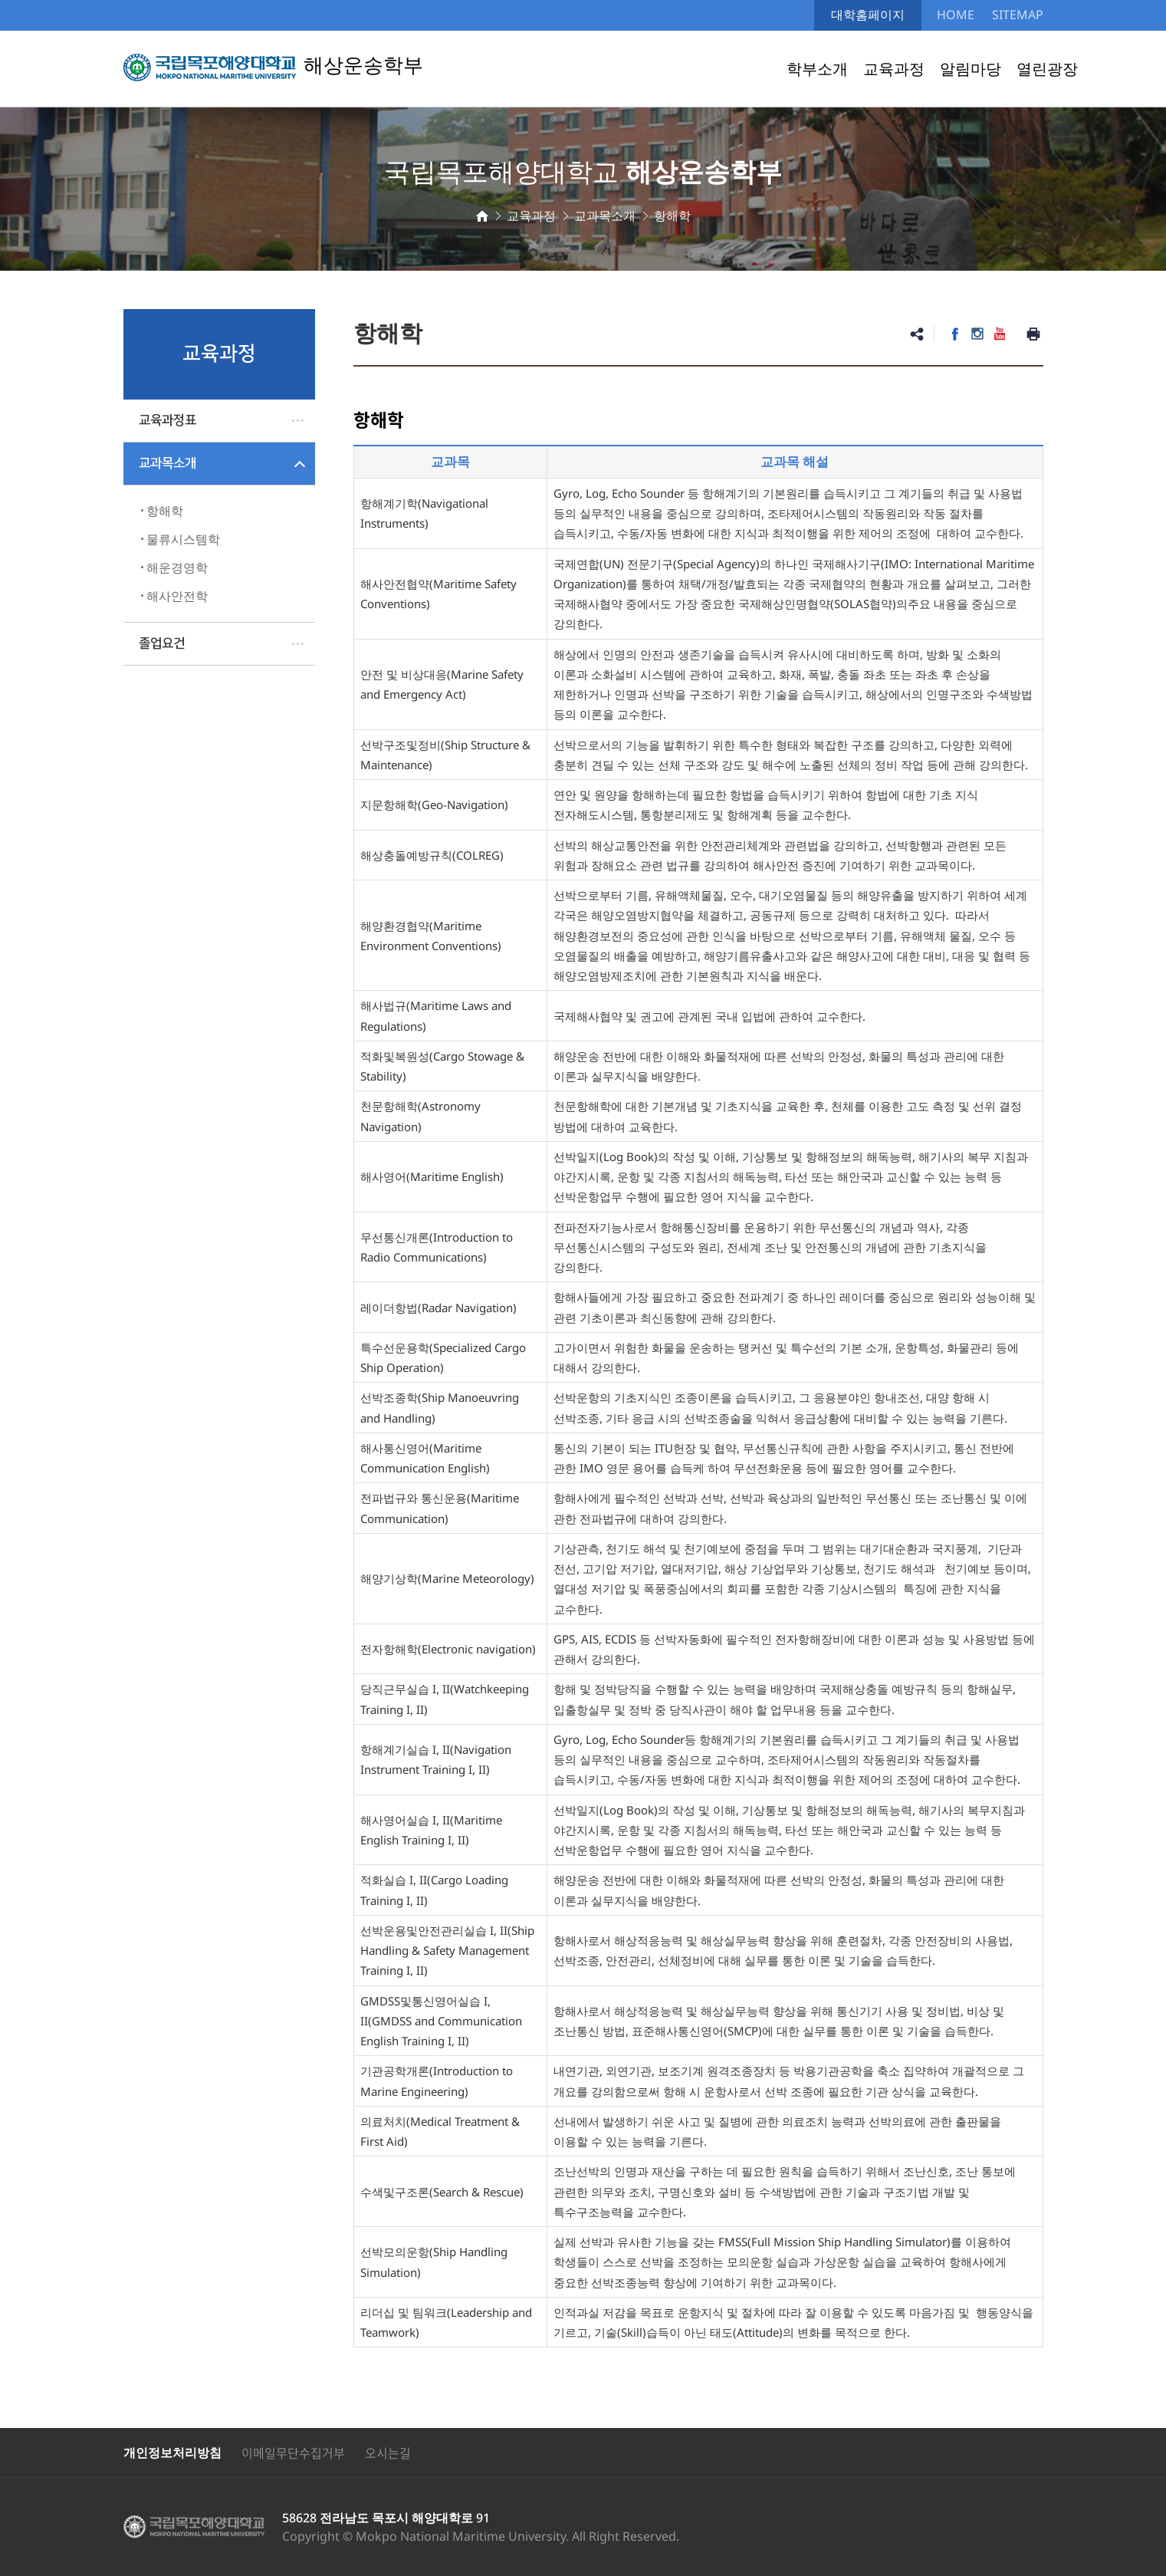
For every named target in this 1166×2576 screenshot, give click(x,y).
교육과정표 (167, 420)
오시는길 (388, 2452)
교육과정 (894, 68)
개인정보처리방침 (172, 2452)
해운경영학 (177, 567)
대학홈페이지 (868, 14)
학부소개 (817, 68)
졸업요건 (162, 643)
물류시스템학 (183, 539)
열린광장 (1047, 68)
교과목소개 (167, 463)
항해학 (164, 510)
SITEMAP (1017, 14)
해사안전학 (177, 595)
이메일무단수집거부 (293, 2452)
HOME (955, 14)
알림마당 (970, 68)
